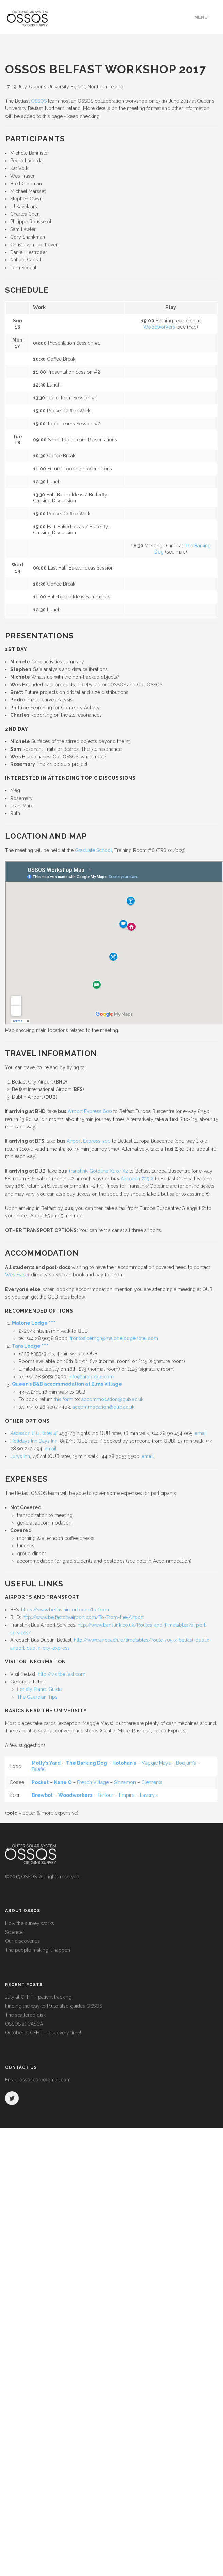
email (201, 1433)
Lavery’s (149, 1795)
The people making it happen (37, 1950)
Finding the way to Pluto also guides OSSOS (53, 2006)
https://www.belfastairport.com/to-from (65, 1609)
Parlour (105, 1795)
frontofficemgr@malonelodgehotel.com (114, 1338)
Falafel (39, 1769)
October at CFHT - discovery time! (43, 2032)
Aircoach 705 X (137, 1178)
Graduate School (93, 850)
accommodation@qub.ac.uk (112, 1399)
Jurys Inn (20, 1456)
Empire (126, 1795)
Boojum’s (186, 1763)
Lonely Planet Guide (39, 1689)
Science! (14, 1932)
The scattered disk (25, 2015)
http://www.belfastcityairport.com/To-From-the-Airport (83, 1617)
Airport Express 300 (89, 1141)
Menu (201, 17)
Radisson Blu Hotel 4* (34, 1433)
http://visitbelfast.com (61, 1674)
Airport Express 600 (90, 1111)
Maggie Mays (156, 1763)
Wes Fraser (17, 1274)
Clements (151, 1782)
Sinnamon (125, 1782)
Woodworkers (159, 327)
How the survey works (29, 1923)
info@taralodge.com (91, 1376)
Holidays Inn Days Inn (34, 1441)
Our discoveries (22, 1941)
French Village (93, 1782)
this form (63, 1399)
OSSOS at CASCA (24, 2024)
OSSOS (39, 101)
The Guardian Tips (37, 1697)
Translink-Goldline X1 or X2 (98, 1171)
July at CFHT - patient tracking (38, 1997)
